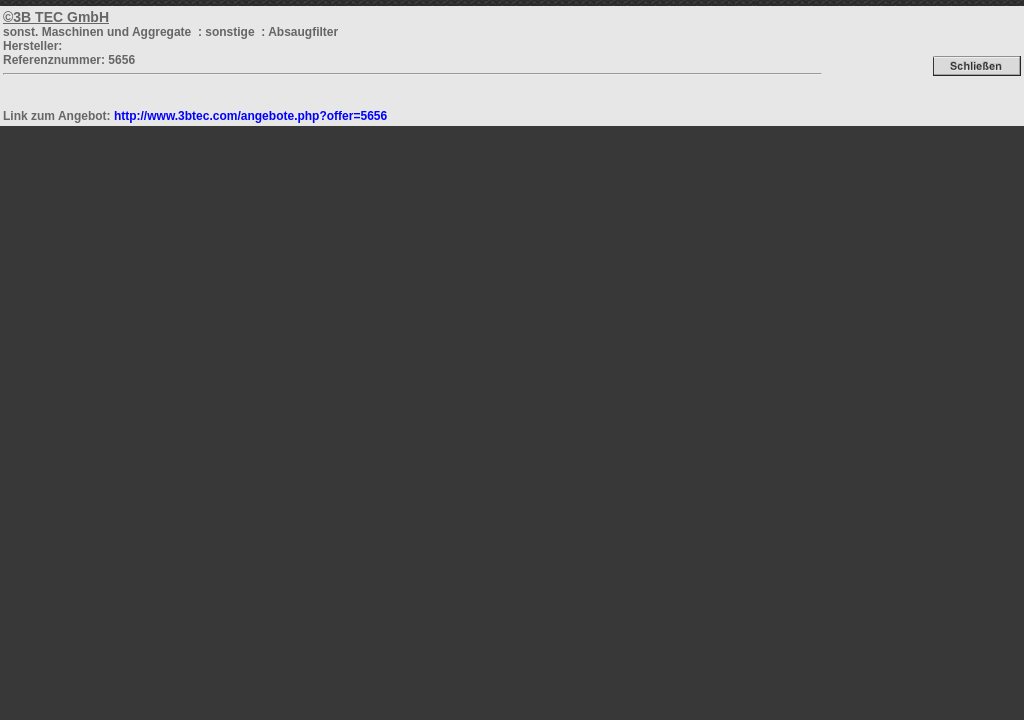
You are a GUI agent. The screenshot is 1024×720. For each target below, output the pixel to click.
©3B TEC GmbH (56, 17)
